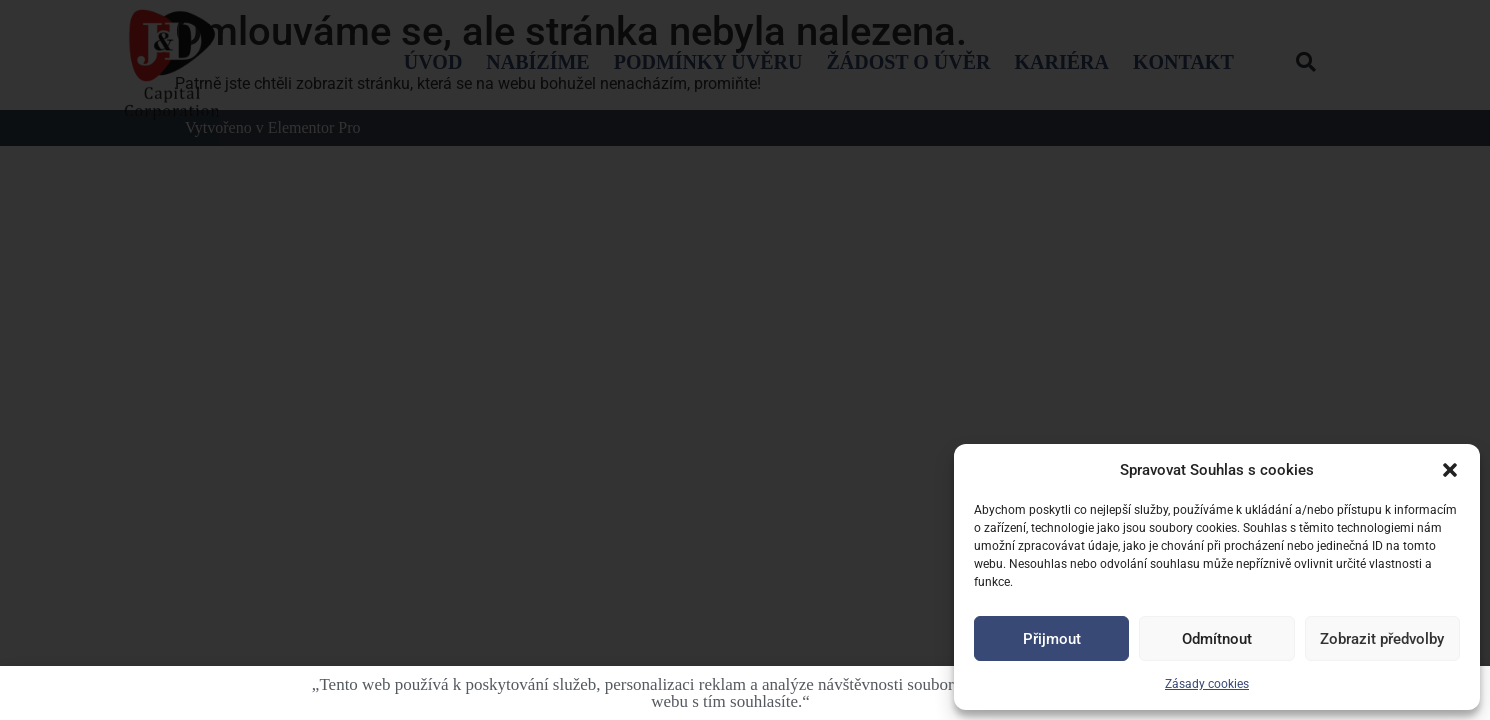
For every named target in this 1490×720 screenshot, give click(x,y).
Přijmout (1052, 639)
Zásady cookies (1207, 684)
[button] (1450, 470)
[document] (745, 360)
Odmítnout (1217, 639)
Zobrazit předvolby (1382, 639)
